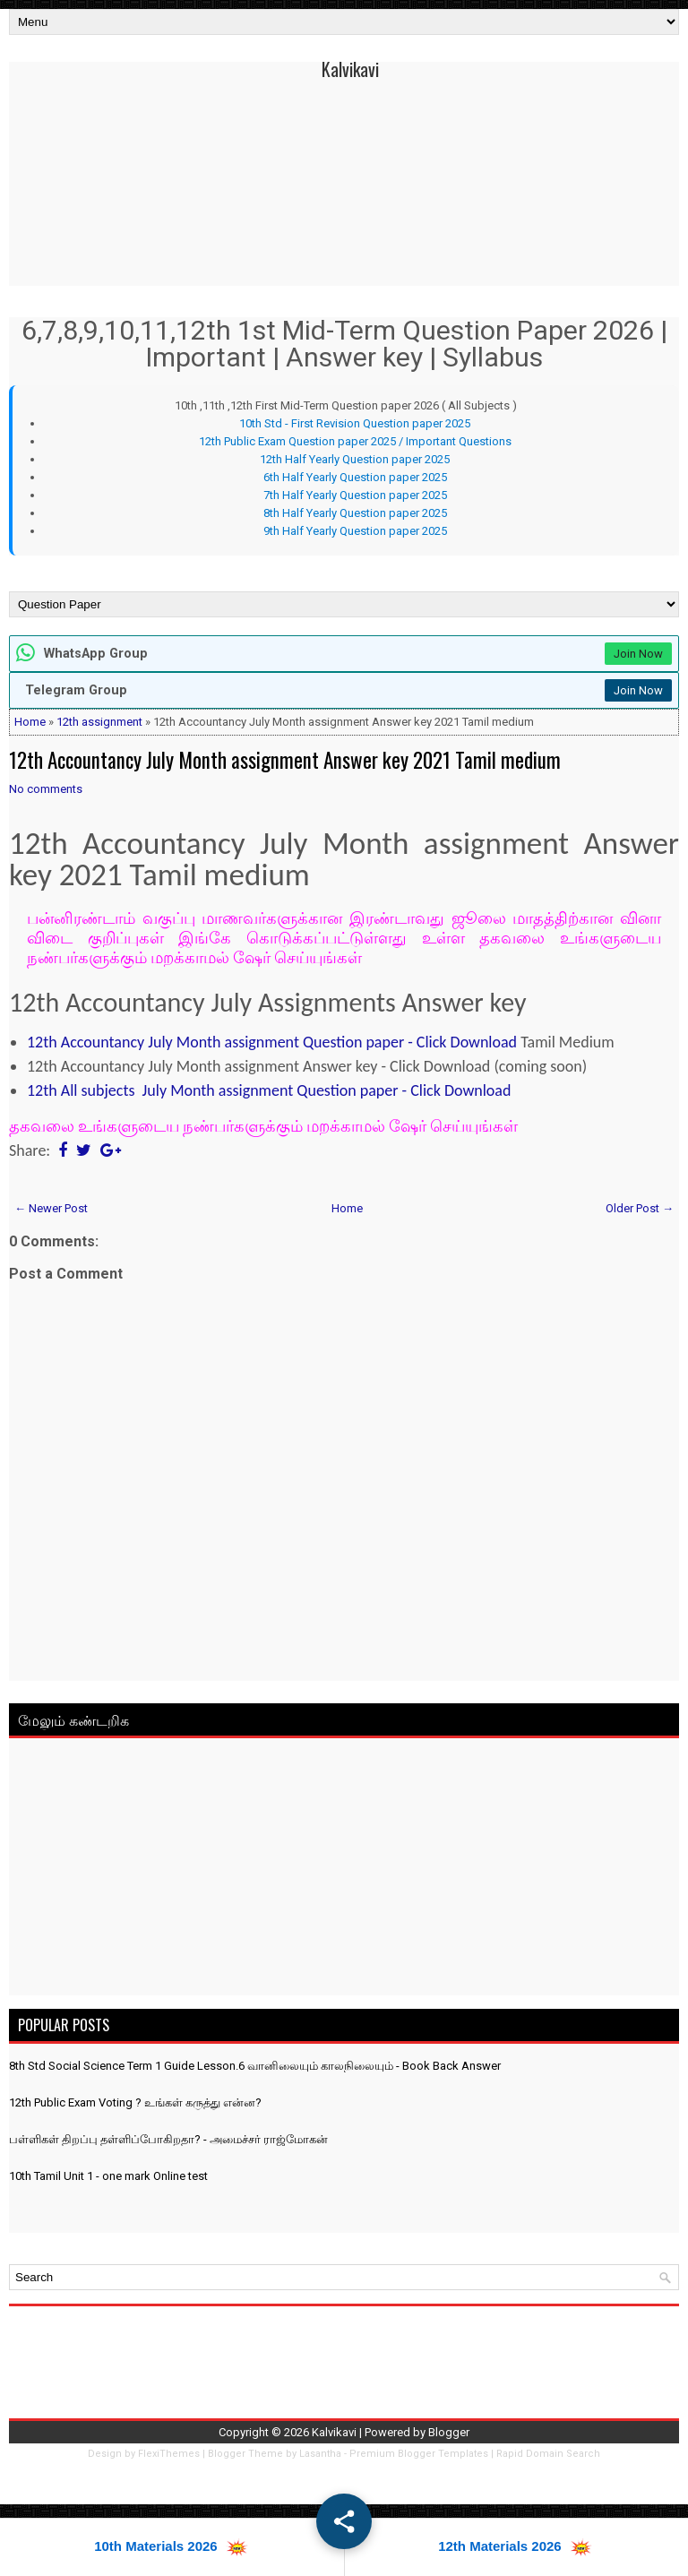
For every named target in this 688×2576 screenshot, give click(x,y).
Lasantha (320, 2454)
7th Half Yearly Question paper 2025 (355, 495)
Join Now (638, 653)
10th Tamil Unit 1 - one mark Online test (108, 2176)
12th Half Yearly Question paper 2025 (355, 459)
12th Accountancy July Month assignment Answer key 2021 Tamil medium (285, 760)
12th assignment (99, 721)
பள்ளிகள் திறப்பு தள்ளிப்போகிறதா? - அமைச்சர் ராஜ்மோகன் (168, 2139)
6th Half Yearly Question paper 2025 (355, 477)
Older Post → (640, 1208)
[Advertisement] (344, 1870)
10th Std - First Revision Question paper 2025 (354, 423)
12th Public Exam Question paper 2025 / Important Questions (355, 441)
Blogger (448, 2432)
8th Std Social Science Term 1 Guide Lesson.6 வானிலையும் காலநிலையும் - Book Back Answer (255, 2065)
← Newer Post (51, 1208)
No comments (45, 789)
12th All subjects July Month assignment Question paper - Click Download (269, 1090)
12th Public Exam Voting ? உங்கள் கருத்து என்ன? (135, 2102)
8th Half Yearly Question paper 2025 (355, 513)
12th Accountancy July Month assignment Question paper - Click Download (272, 1042)
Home (30, 721)
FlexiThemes (169, 2454)
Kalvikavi (350, 69)
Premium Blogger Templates (418, 2454)
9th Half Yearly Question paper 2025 (355, 531)
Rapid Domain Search (548, 2454)
